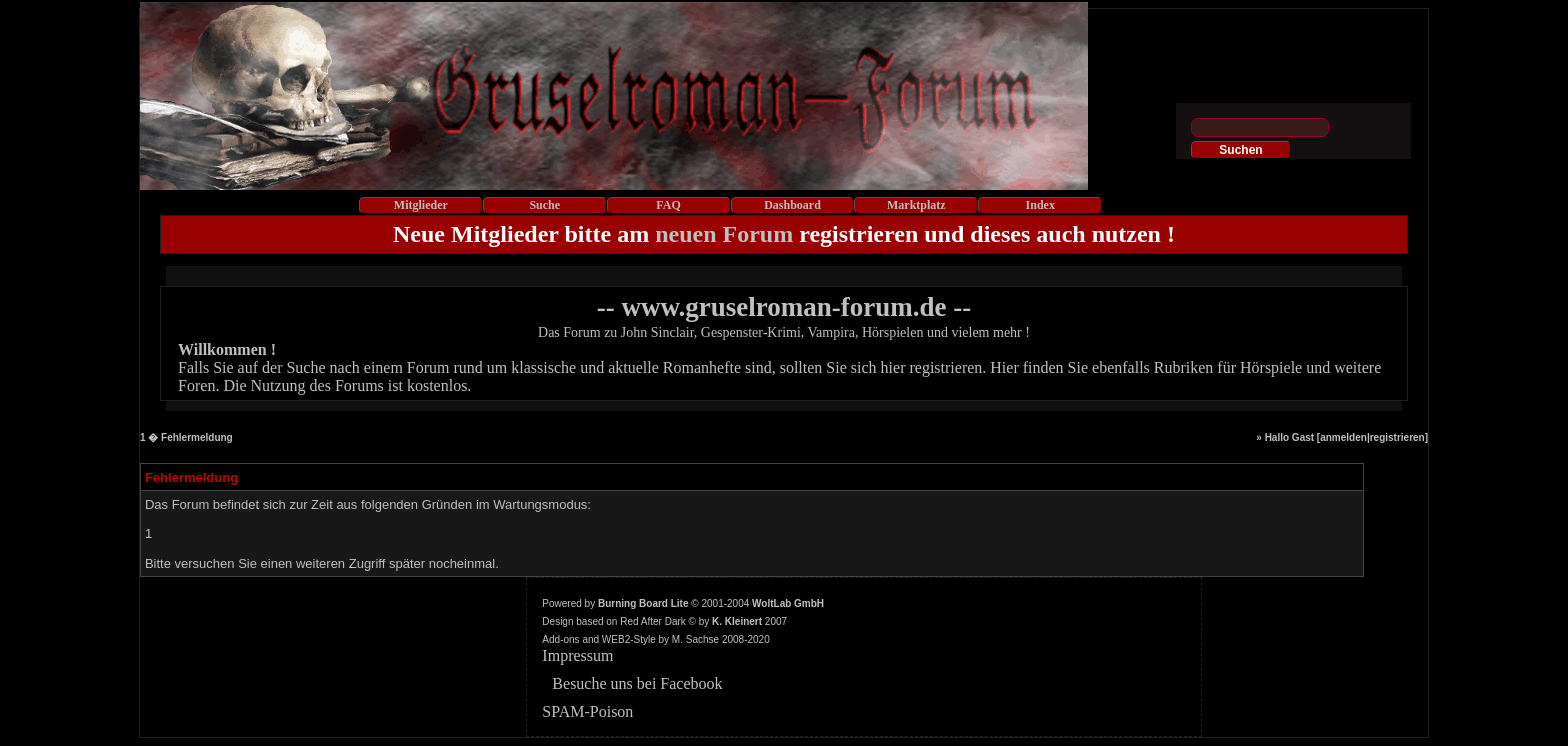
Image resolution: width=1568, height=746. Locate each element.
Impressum (577, 655)
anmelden (1343, 437)
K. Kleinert (737, 621)
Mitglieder (421, 205)
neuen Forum (724, 234)
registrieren (1397, 437)
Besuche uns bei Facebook (637, 683)
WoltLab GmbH (788, 603)
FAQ (668, 205)
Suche (544, 205)
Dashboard (792, 205)
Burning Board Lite (643, 603)
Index (1040, 205)
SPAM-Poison (587, 711)
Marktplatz (916, 205)
